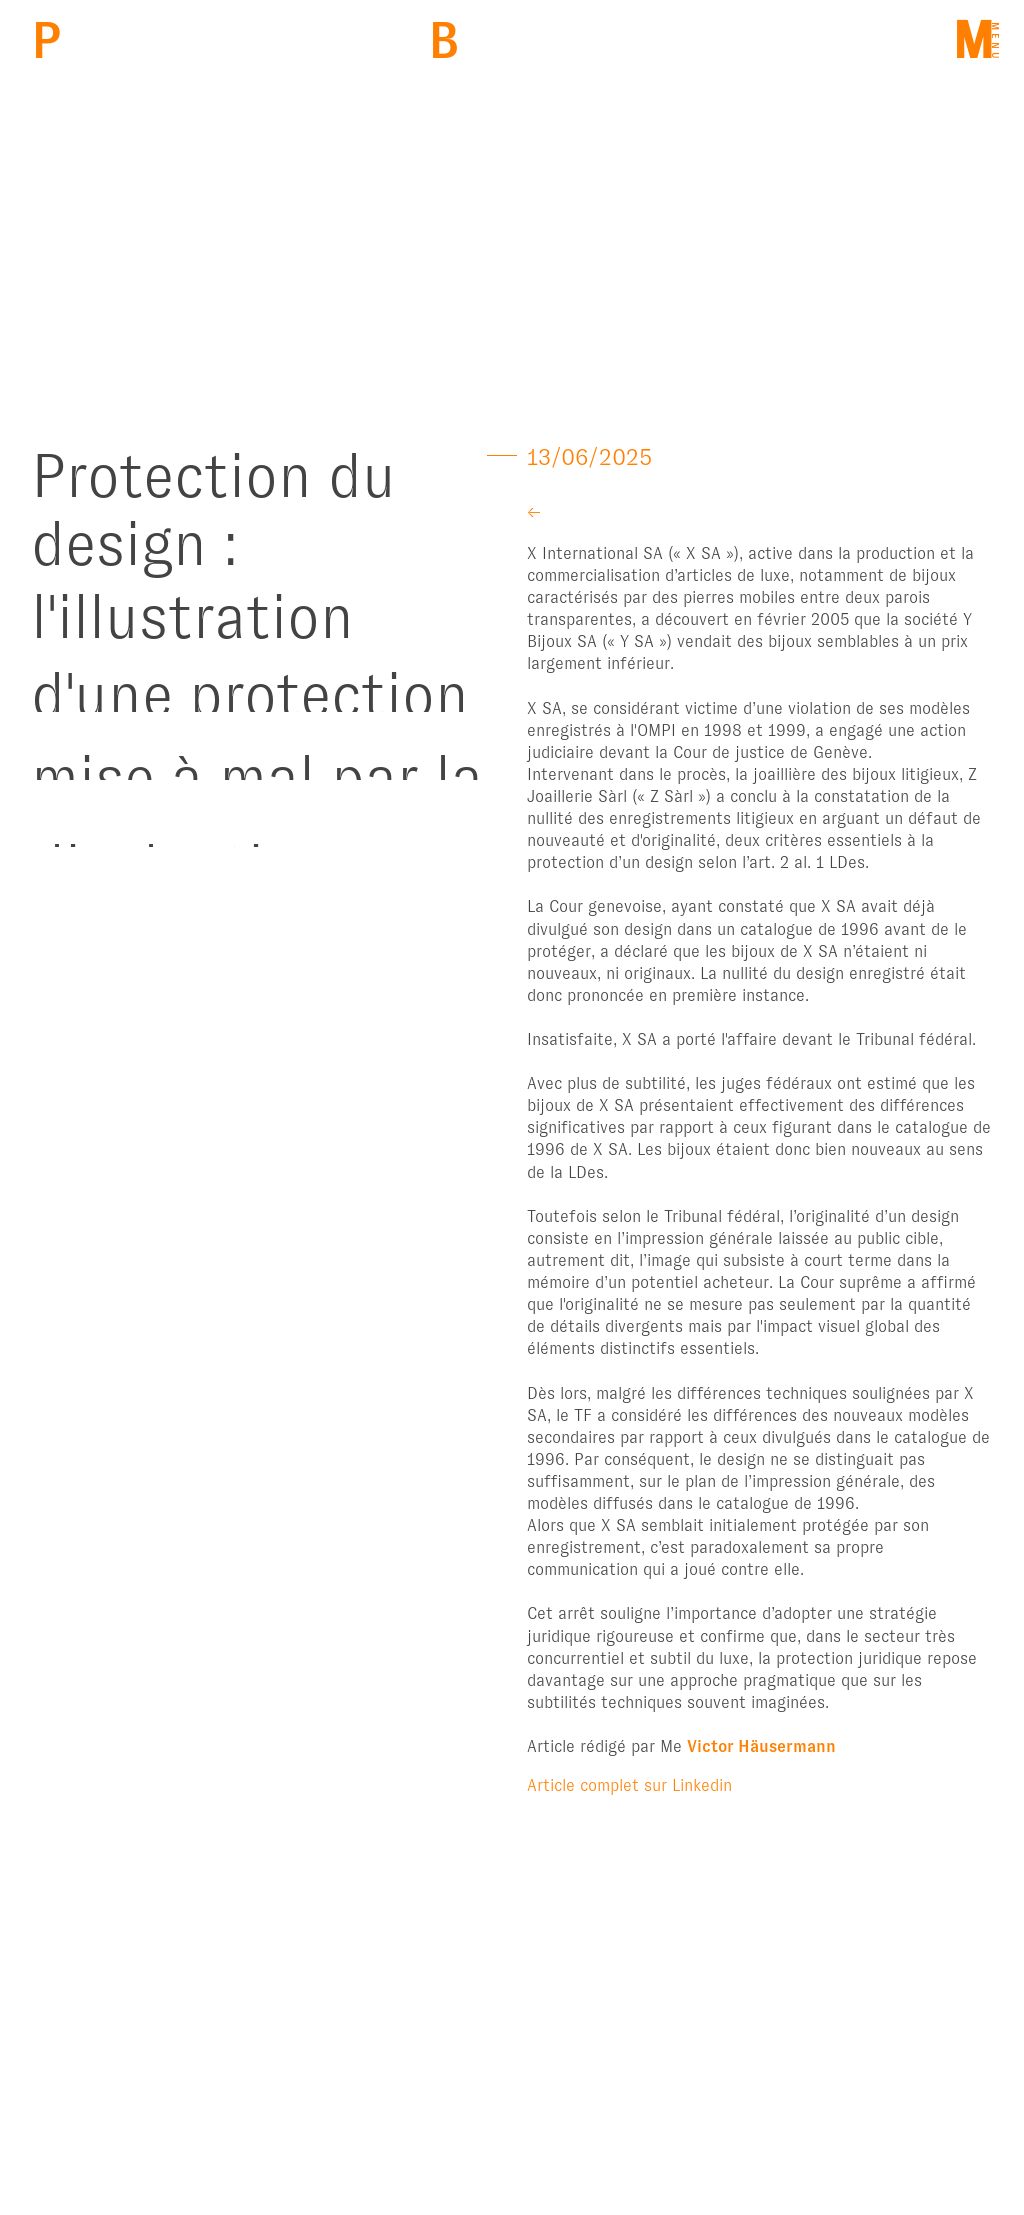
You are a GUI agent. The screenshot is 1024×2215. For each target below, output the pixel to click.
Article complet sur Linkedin (629, 1785)
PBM (46, 40)
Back (443, 40)
